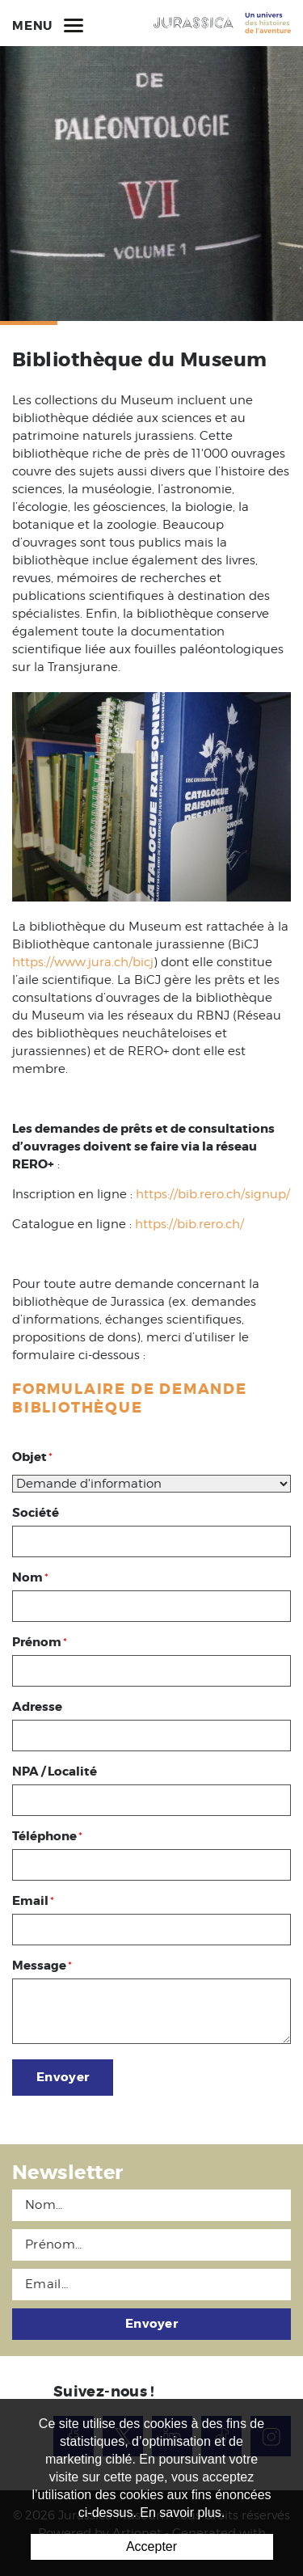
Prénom (39, 1642)
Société (35, 1513)
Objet (32, 1457)
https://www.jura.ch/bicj (83, 962)
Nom (30, 1577)
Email (33, 1901)
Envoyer (62, 2077)
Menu (47, 24)
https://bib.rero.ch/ (189, 1224)
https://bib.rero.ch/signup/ (213, 1194)
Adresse (37, 1707)
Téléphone (47, 1836)
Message (42, 1965)
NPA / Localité (54, 1771)
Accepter (151, 2546)
